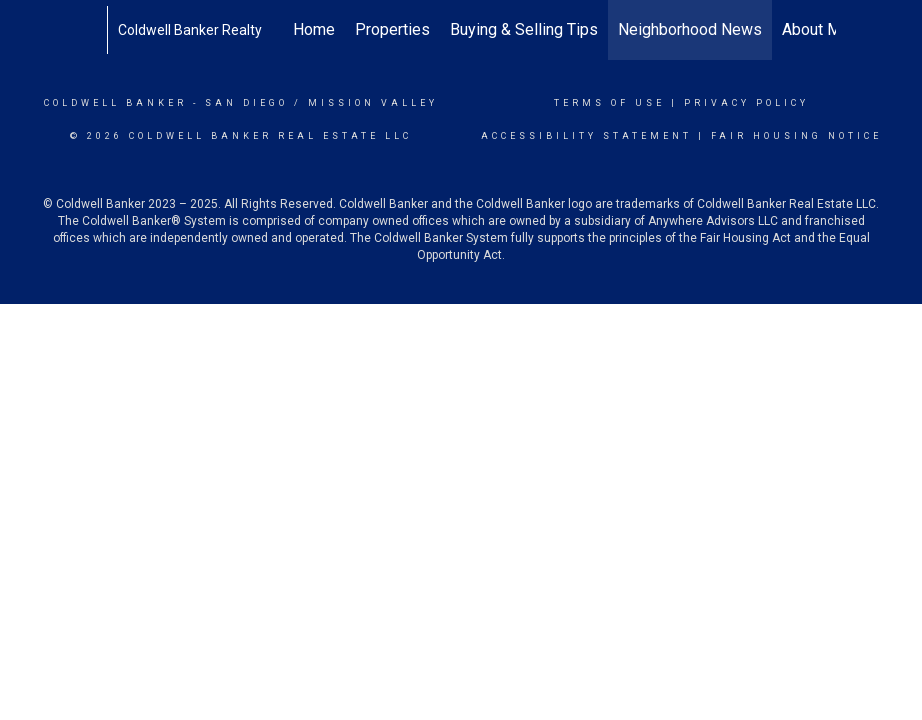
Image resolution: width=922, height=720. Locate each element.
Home (314, 29)
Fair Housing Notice (796, 136)
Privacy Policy (746, 103)
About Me (816, 29)
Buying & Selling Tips (524, 29)
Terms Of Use (609, 103)
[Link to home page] (96, 30)
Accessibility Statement (586, 136)
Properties (392, 29)
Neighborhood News (690, 29)
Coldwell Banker (115, 103)
